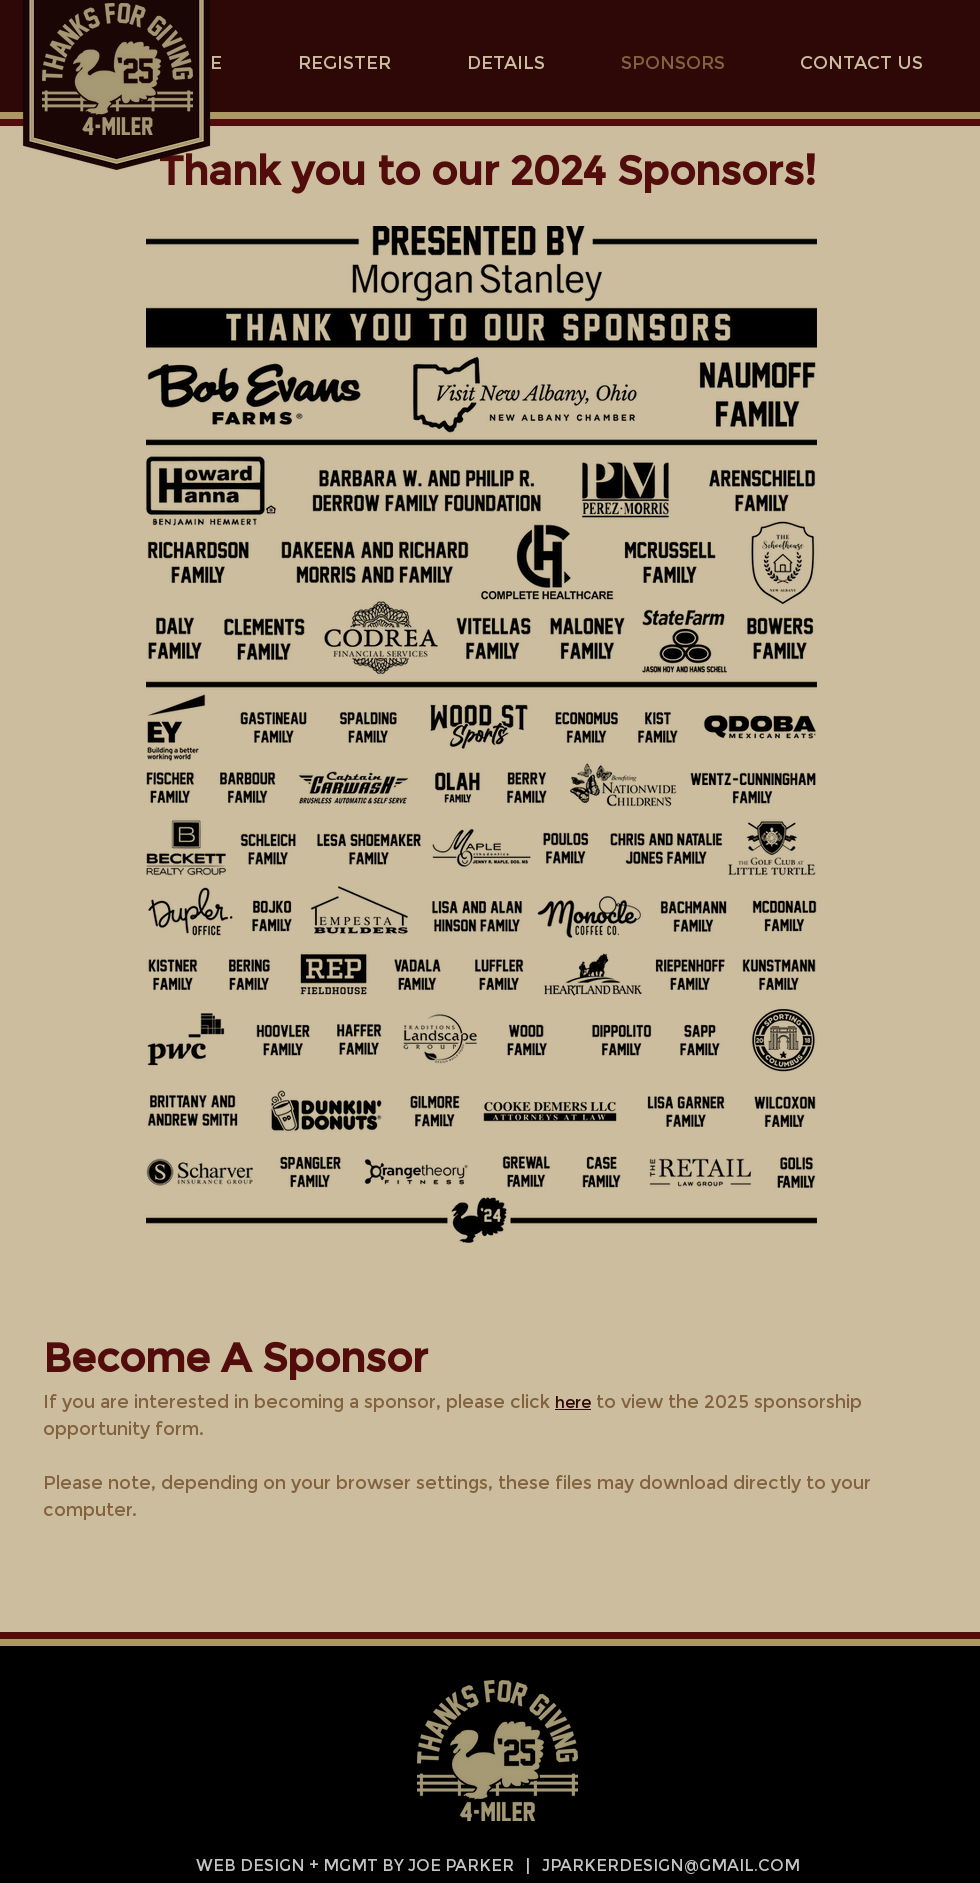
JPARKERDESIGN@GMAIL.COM (671, 1865)
